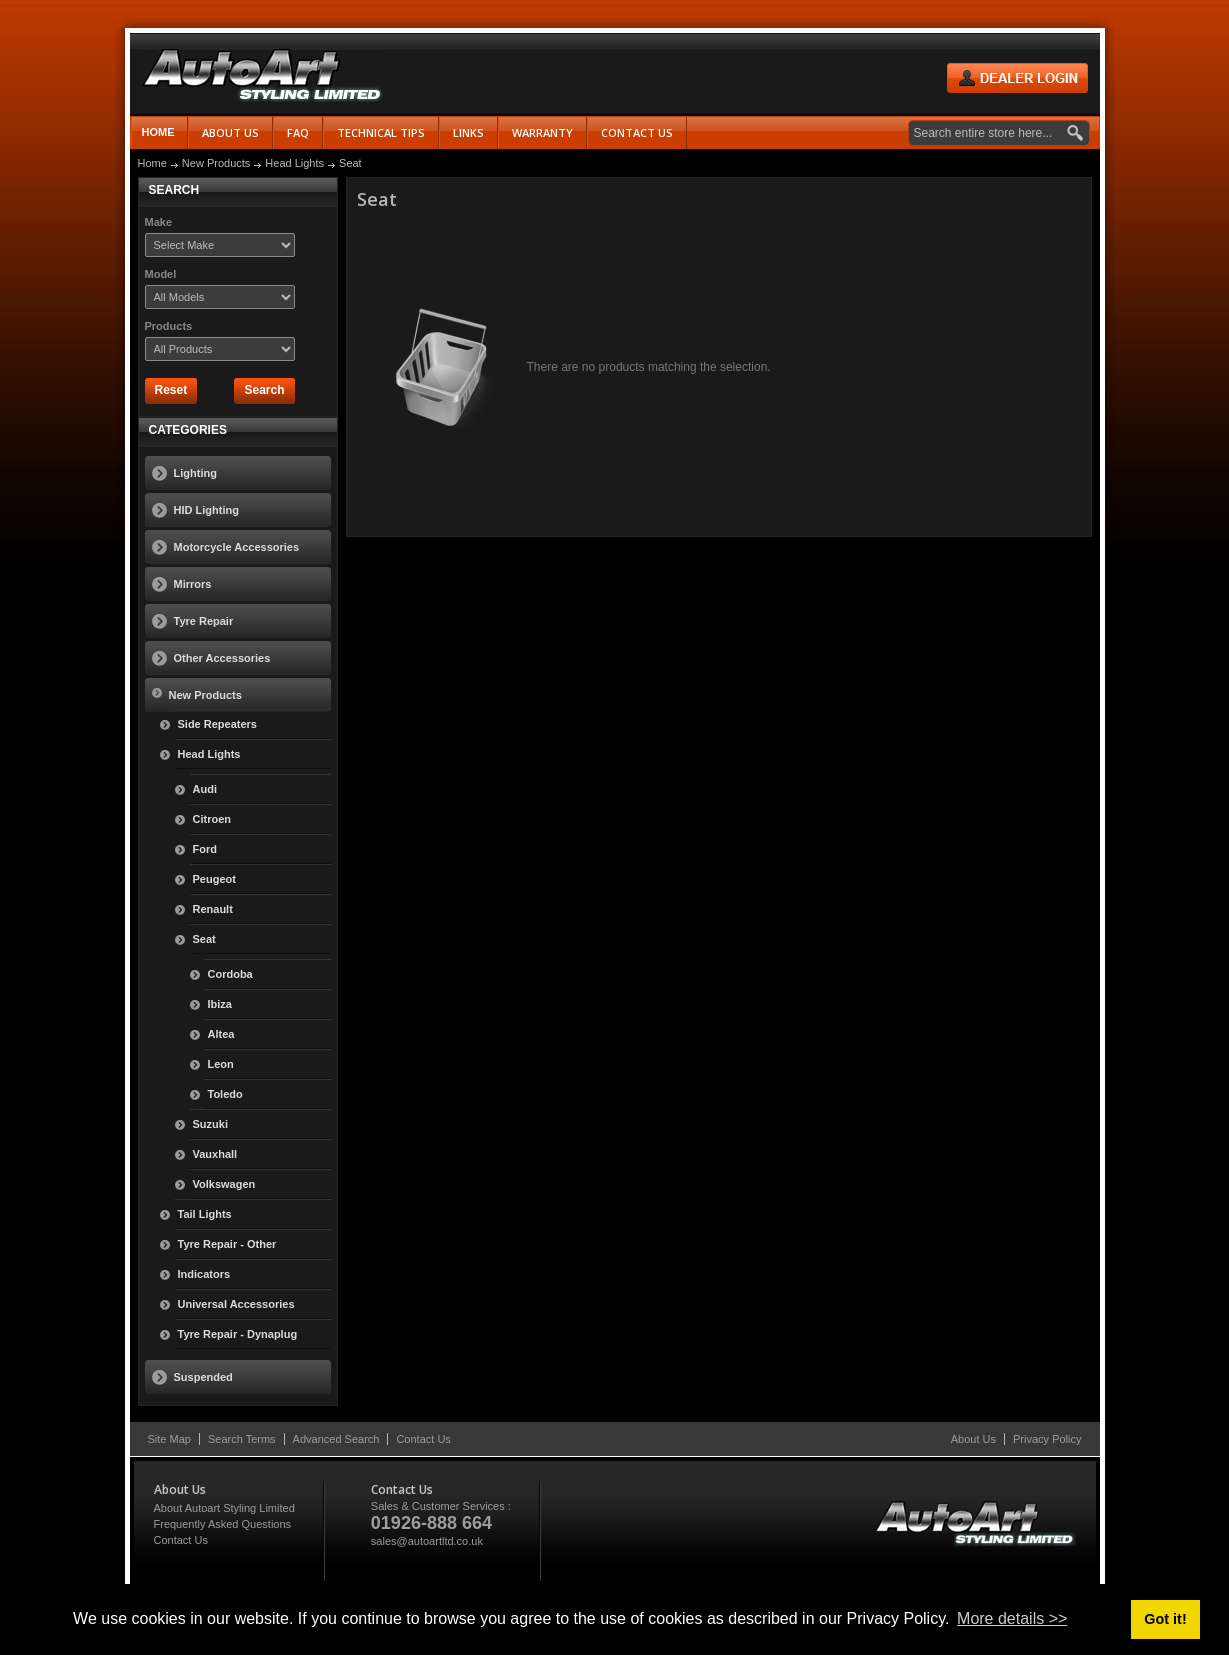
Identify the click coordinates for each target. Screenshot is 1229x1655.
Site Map (169, 1439)
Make (159, 222)
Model (161, 274)
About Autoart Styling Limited (224, 1508)
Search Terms (242, 1439)
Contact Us (423, 1439)
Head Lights (294, 163)
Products (169, 326)
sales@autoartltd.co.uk (427, 1541)
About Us (973, 1439)
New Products (216, 163)
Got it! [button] (1165, 1619)
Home (158, 132)
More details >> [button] (1012, 1618)
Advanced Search (336, 1439)
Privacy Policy (1047, 1439)
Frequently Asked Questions (223, 1524)
